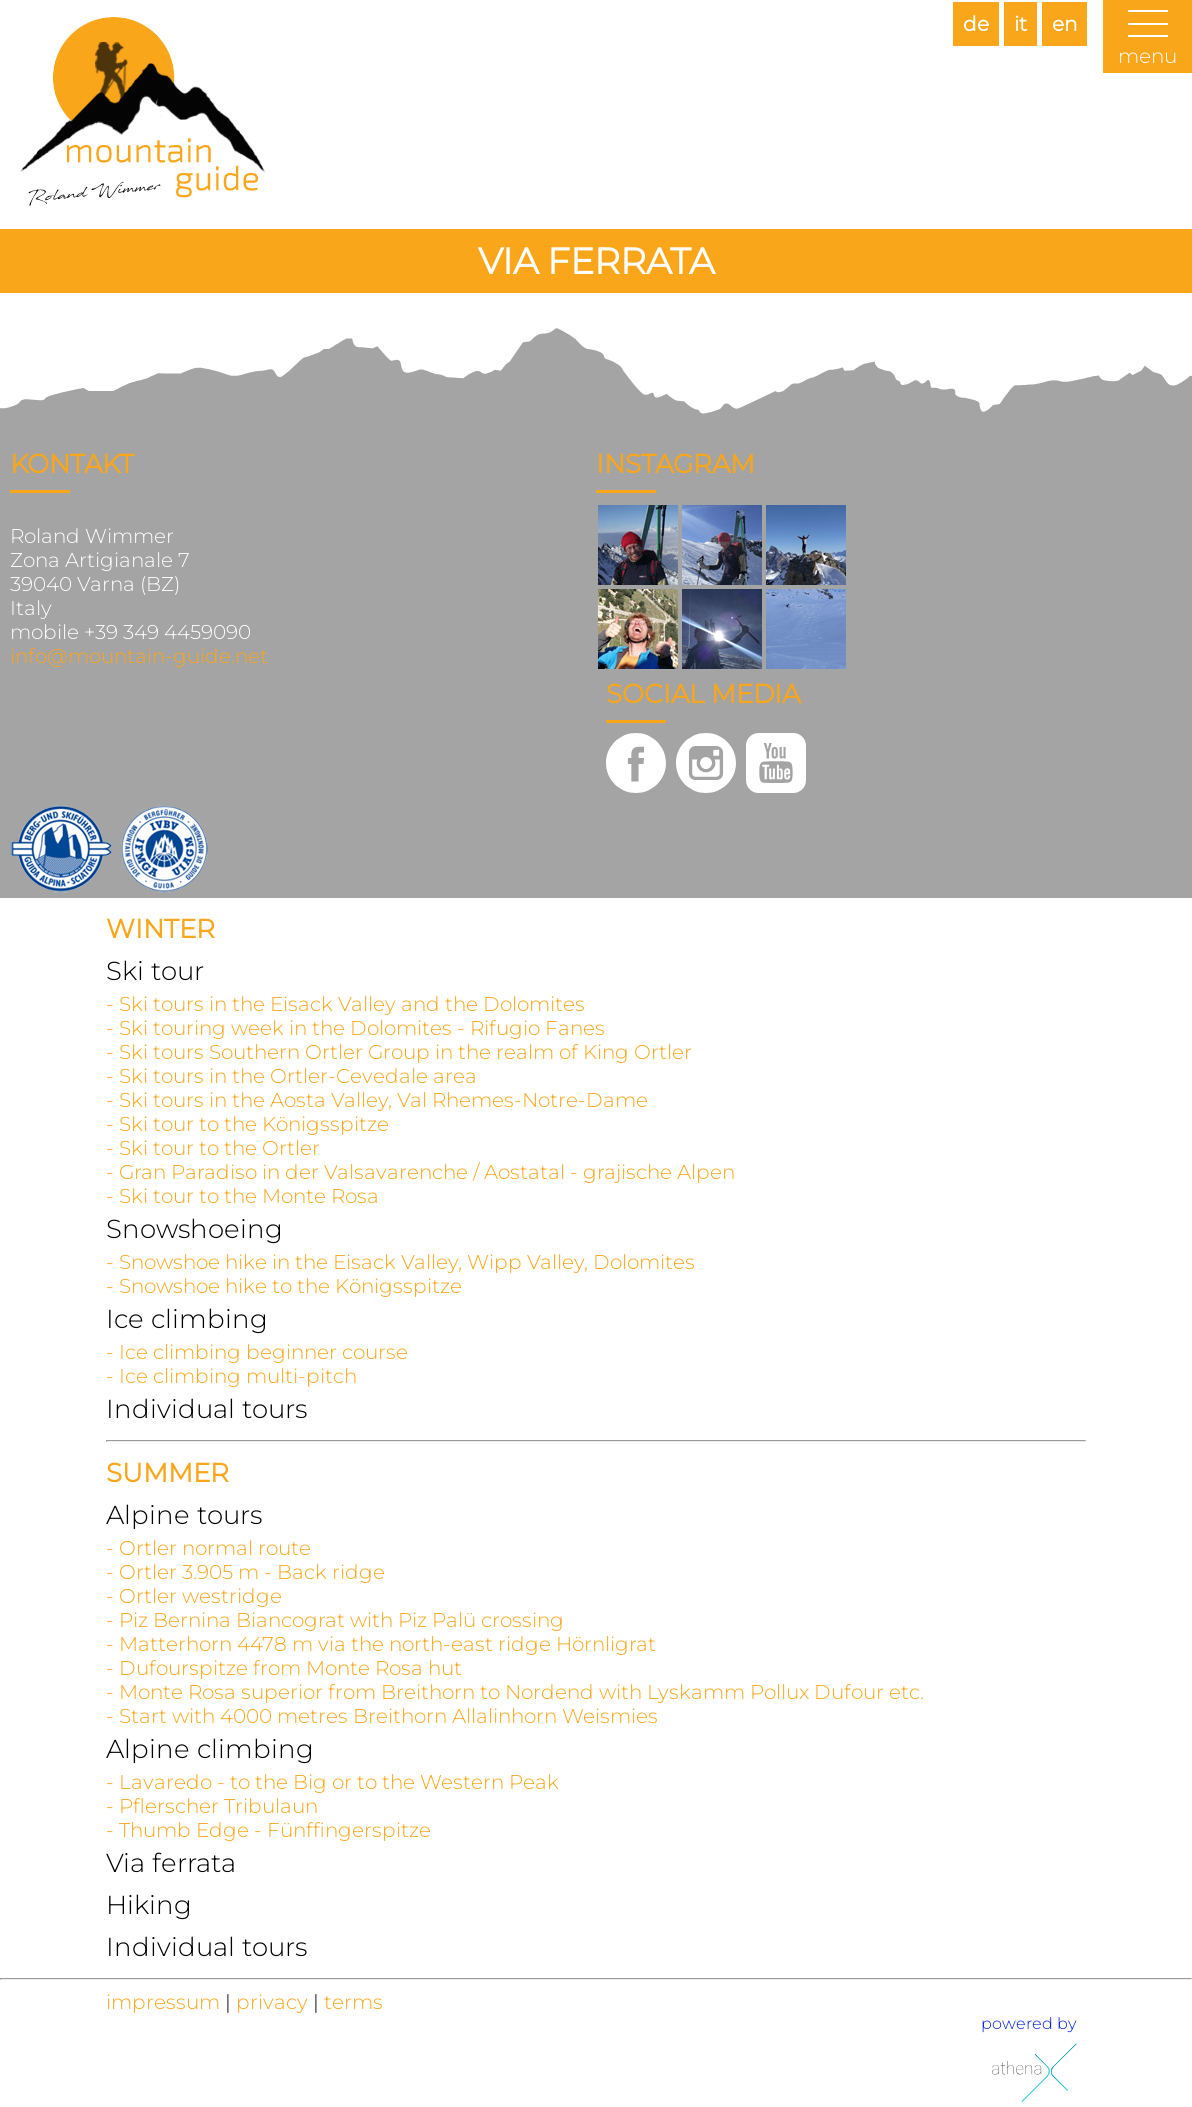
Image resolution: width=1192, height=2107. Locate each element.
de (976, 24)
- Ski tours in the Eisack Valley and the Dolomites (345, 1004)
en (1064, 24)
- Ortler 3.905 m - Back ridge (245, 1572)
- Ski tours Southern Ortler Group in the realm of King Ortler (399, 1052)
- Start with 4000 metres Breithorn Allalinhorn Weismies (382, 1716)
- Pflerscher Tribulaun (212, 1806)
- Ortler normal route (208, 1548)
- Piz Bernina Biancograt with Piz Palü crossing (335, 1620)
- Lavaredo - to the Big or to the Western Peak (332, 1782)
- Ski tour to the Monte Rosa (242, 1196)
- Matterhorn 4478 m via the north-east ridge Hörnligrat (381, 1644)
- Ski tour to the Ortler (213, 1148)
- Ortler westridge (194, 1596)
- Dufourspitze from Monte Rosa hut (284, 1668)
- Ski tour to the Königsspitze (247, 1124)
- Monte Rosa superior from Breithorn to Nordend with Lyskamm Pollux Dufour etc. (515, 1692)
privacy (272, 2002)
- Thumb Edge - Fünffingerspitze (268, 1830)
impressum (163, 2002)
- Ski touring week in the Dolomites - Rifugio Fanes (355, 1028)
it (1020, 24)
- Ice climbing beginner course (257, 1352)
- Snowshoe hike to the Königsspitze (284, 1286)
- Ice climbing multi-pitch (231, 1376)
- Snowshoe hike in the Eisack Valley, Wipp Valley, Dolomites (400, 1262)
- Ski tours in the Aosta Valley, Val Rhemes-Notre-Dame (377, 1100)
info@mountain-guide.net (139, 656)
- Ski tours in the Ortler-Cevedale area (291, 1076)
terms (353, 2002)
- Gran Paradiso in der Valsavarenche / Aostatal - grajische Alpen (420, 1172)
